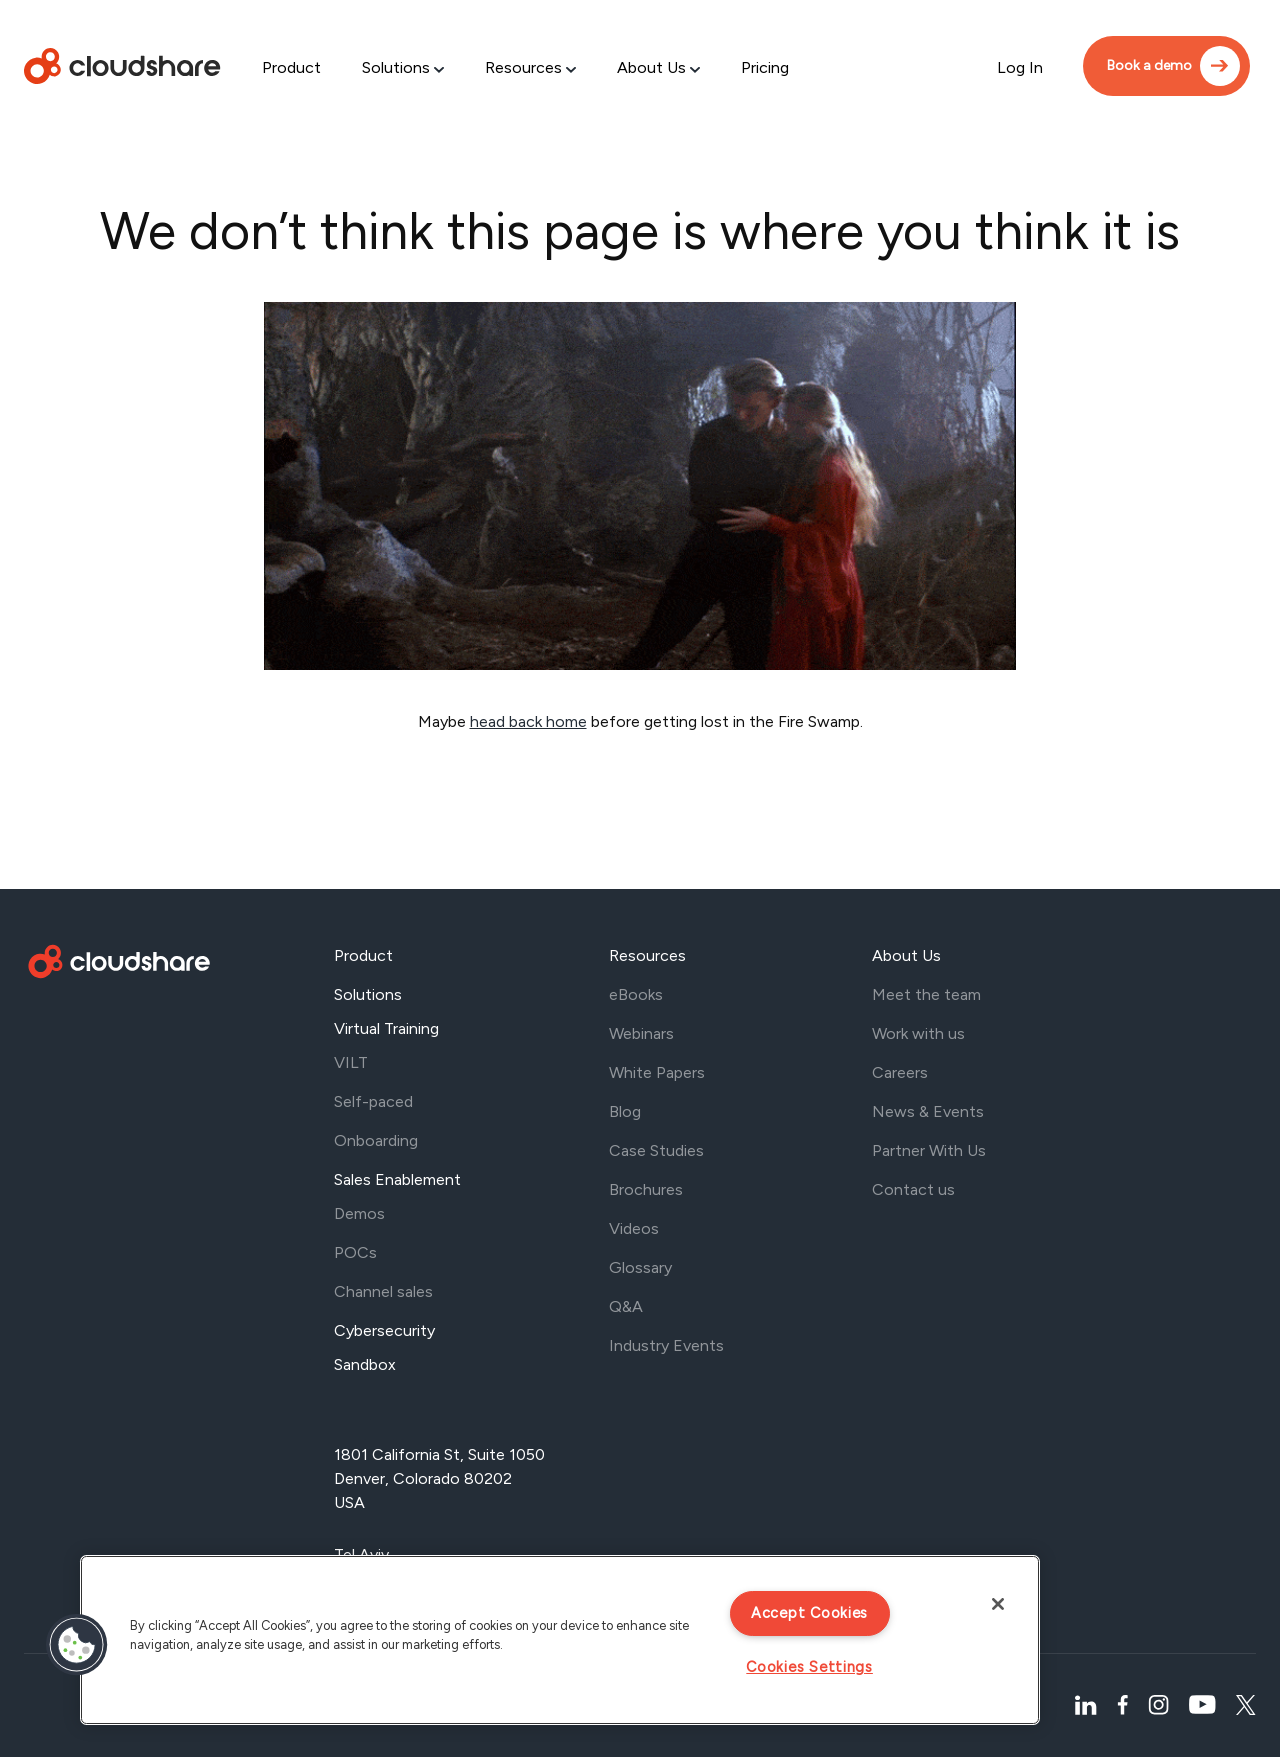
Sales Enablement (397, 1179)
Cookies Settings (809, 1667)
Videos (634, 1228)
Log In (1020, 67)
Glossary (640, 1267)
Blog (625, 1111)
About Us (651, 67)
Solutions (396, 67)
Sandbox (365, 1364)
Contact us (913, 1189)
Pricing (765, 67)
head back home (528, 721)
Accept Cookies (809, 1613)
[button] (77, 1645)
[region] (560, 1640)
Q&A (626, 1306)
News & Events (928, 1111)
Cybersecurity (384, 1330)
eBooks (636, 994)
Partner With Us (929, 1150)
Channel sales (383, 1291)
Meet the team (926, 994)
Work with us (918, 1033)
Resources (523, 67)
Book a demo (1149, 65)
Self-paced (373, 1101)
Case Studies (656, 1150)
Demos (359, 1213)
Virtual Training (386, 1028)
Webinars (641, 1033)
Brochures (646, 1189)
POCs (355, 1252)
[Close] (998, 1604)
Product (291, 67)
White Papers (657, 1072)
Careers (900, 1072)
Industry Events (666, 1345)
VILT (351, 1062)
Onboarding (376, 1140)
